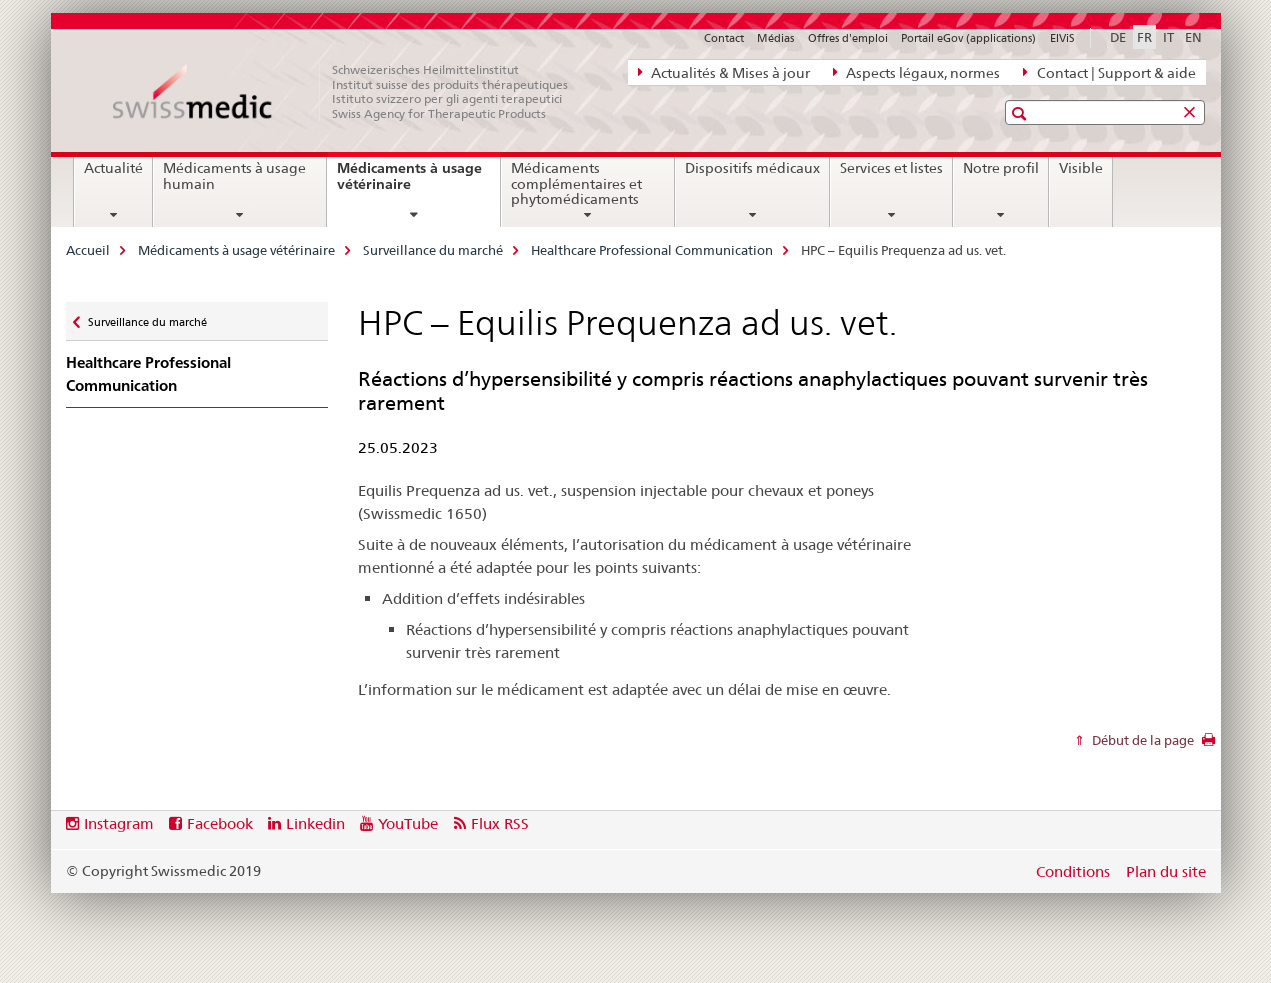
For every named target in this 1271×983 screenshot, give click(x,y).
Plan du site (1166, 871)
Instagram (119, 823)
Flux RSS (500, 823)
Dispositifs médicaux (752, 168)
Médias (775, 38)
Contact (724, 38)
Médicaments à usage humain (234, 176)
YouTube (408, 823)
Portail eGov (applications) (968, 38)
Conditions (1073, 871)
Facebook (220, 823)
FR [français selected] (1144, 37)
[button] (1021, 113)
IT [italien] (1168, 37)
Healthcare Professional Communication (652, 250)
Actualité (113, 168)
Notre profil (1001, 168)
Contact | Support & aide (1109, 72)
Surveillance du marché (433, 250)
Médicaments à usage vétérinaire (409, 183)
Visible (1081, 168)
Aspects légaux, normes (916, 72)
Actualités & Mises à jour (724, 72)
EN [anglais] (1193, 37)
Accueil (88, 250)
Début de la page (1141, 740)
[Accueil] (351, 92)
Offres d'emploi (848, 38)
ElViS (1062, 38)
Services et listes (891, 168)
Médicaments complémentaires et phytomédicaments (576, 184)
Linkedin (315, 823)
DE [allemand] (1118, 37)
